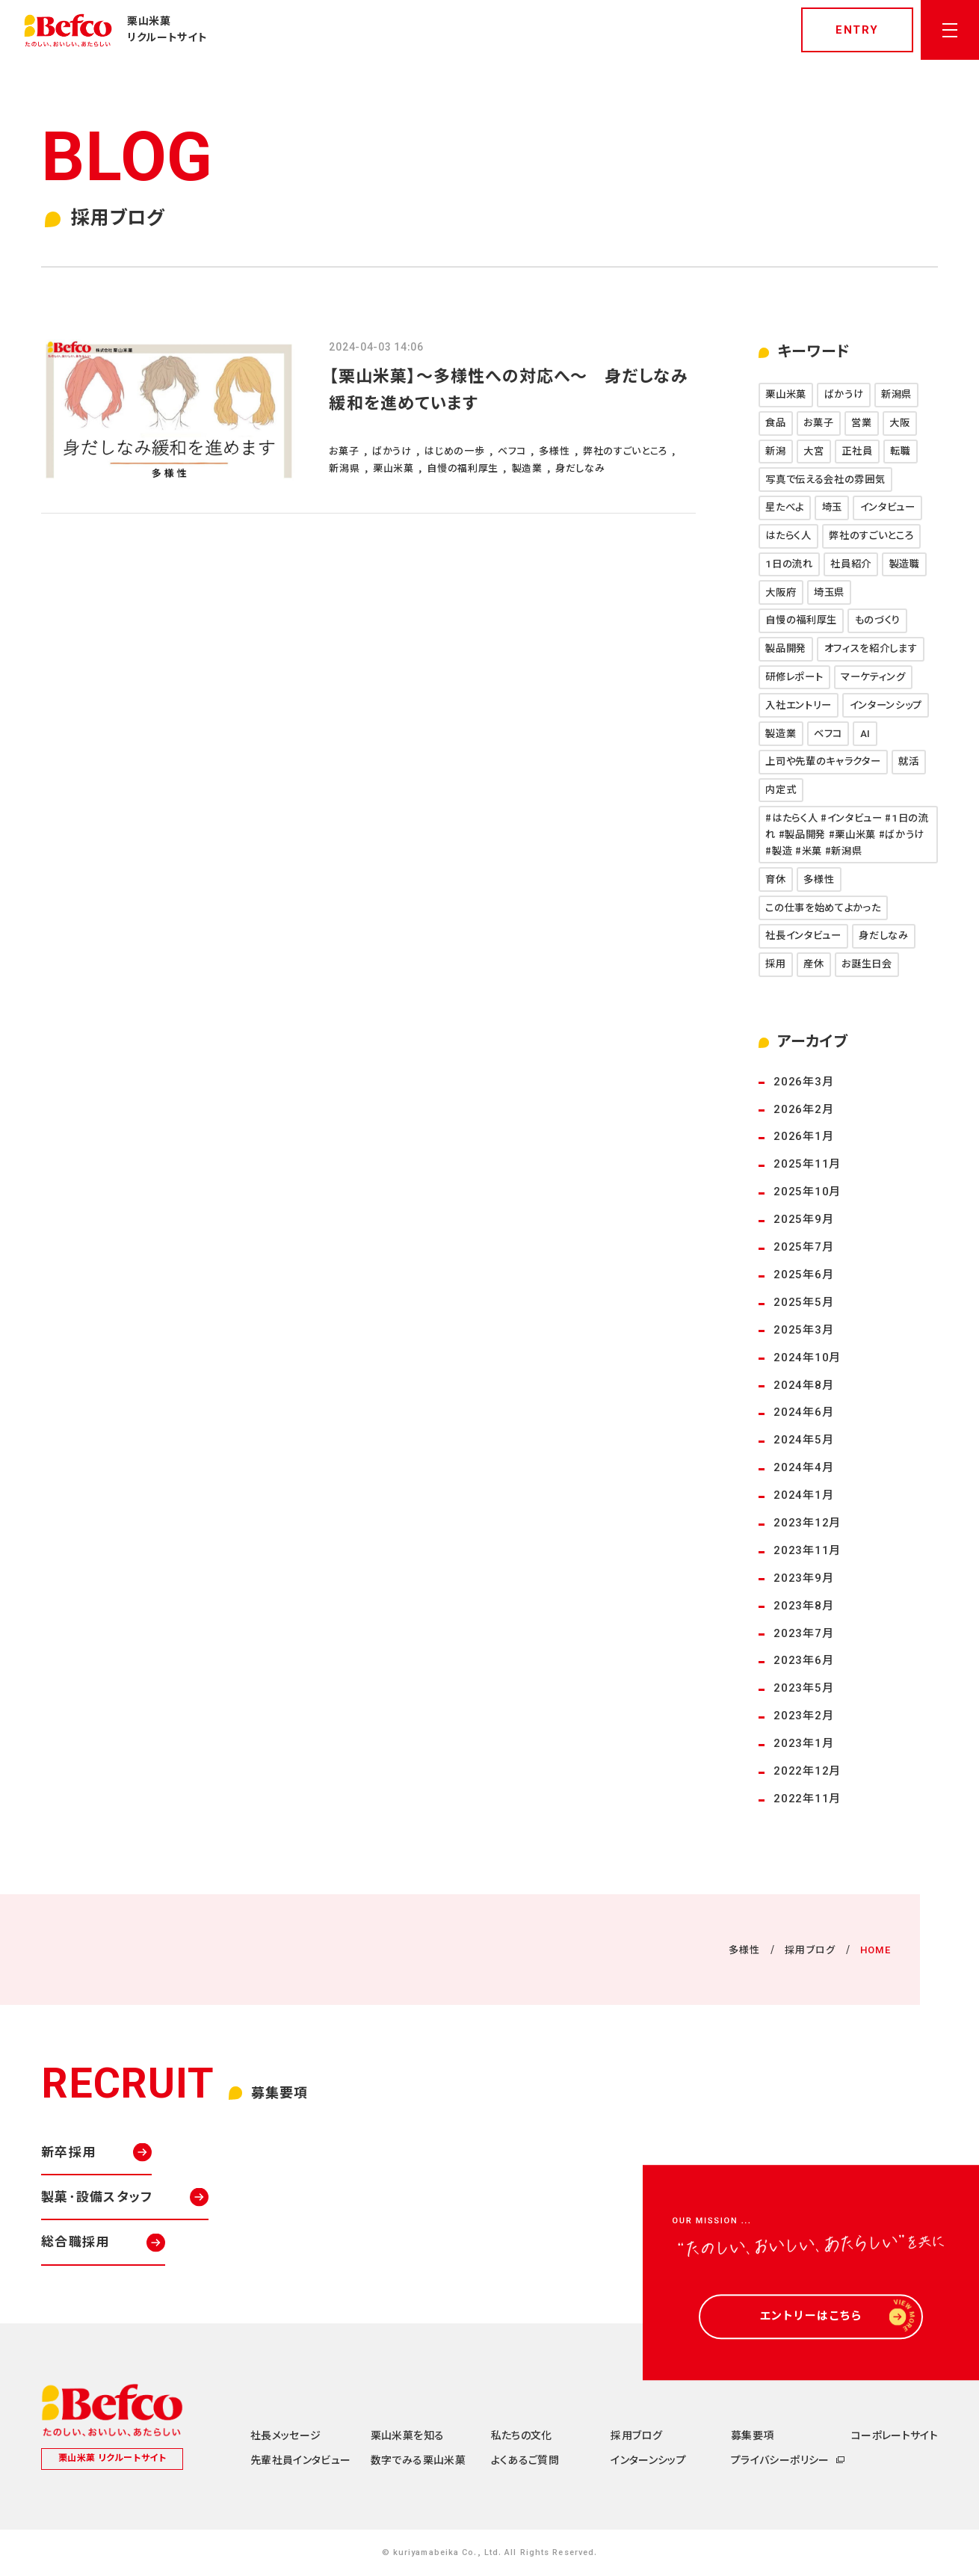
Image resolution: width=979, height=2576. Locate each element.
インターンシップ (886, 705)
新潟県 (896, 394)
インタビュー (887, 507)
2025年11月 (807, 1164)
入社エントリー (798, 705)
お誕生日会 (866, 964)
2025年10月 (807, 1191)
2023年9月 (803, 1578)
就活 (908, 761)
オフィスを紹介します (871, 648)
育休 (775, 879)
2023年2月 (803, 1715)
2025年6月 (803, 1274)
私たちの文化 (521, 2435)
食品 (775, 422)
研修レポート (794, 676)
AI (865, 733)
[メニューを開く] (950, 30)
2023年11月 (807, 1550)
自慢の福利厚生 (801, 620)
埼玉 (832, 507)
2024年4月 (803, 1467)
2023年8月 (803, 1605)
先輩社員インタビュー (300, 2460)
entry (857, 30)
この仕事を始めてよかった (822, 907)
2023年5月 (803, 1688)
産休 (813, 964)
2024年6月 (803, 1412)
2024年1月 (803, 1495)
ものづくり (878, 620)
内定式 (780, 789)
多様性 (818, 879)
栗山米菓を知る (407, 2435)
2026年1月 (803, 1136)
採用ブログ (810, 1950)
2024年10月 (807, 1357)
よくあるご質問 (525, 2460)
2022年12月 (807, 1771)
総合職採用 (75, 2241)
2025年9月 (803, 1219)
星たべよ (784, 507)
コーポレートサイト (894, 2435)
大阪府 (780, 592)
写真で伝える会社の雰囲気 (825, 479)
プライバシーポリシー (780, 2460)
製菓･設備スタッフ (96, 2197)
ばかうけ (844, 394)
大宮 (813, 451)
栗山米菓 (785, 394)
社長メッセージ (285, 2435)
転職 (900, 451)
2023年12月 (807, 1522)
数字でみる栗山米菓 (418, 2460)
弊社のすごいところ (871, 535)
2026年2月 (803, 1109)
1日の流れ (788, 564)
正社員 (856, 451)
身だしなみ (883, 935)
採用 (775, 964)
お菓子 (818, 422)
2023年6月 (803, 1660)
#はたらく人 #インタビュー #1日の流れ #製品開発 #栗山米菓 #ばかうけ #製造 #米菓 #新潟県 (846, 835)
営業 (861, 422)
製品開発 (785, 648)
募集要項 (752, 2435)
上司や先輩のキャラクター (822, 761)
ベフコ (828, 733)
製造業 (780, 733)
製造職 (904, 564)
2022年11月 (807, 1798)
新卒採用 (68, 2152)
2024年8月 (803, 1385)
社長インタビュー (803, 935)
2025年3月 (803, 1330)
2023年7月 (803, 1633)
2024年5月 (803, 1439)
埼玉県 (829, 592)
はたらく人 (788, 535)
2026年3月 (803, 1081)
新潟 (775, 451)
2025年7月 (803, 1247)
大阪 (899, 422)
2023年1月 (803, 1743)
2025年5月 (803, 1302)
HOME (875, 1950)
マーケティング (873, 676)
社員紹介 (850, 564)
